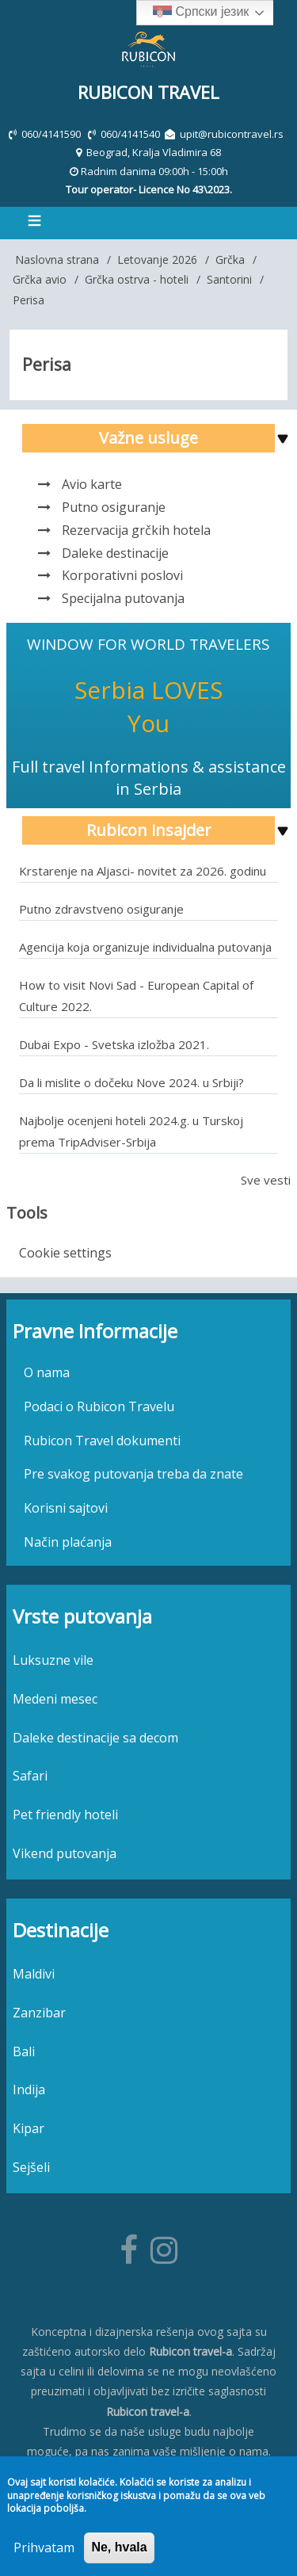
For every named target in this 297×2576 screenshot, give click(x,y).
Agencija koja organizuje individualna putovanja (145, 947)
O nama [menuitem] (47, 1372)
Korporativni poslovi (122, 575)
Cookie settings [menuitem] (65, 1252)
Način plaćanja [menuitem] (68, 1542)
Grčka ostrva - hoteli (136, 279)
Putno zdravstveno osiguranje (101, 909)
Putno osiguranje (114, 507)
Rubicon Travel (148, 92)
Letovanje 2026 (157, 259)
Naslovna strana (57, 259)
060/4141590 (52, 134)
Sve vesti (266, 1180)
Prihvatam (43, 2547)
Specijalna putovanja (123, 598)
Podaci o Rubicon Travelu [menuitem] (99, 1406)
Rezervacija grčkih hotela (136, 530)
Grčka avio (40, 279)
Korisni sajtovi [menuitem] (66, 1508)
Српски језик (201, 12)
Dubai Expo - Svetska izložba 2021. (114, 1044)
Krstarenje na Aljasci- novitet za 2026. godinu (142, 871)
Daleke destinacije (115, 553)
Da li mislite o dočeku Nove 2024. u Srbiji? (131, 1082)
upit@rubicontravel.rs (232, 134)
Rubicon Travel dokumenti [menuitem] (102, 1440)
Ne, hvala (119, 2547)
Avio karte (92, 484)
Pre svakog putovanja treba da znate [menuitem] (133, 1474)
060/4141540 (131, 134)
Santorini (229, 279)
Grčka (230, 259)
